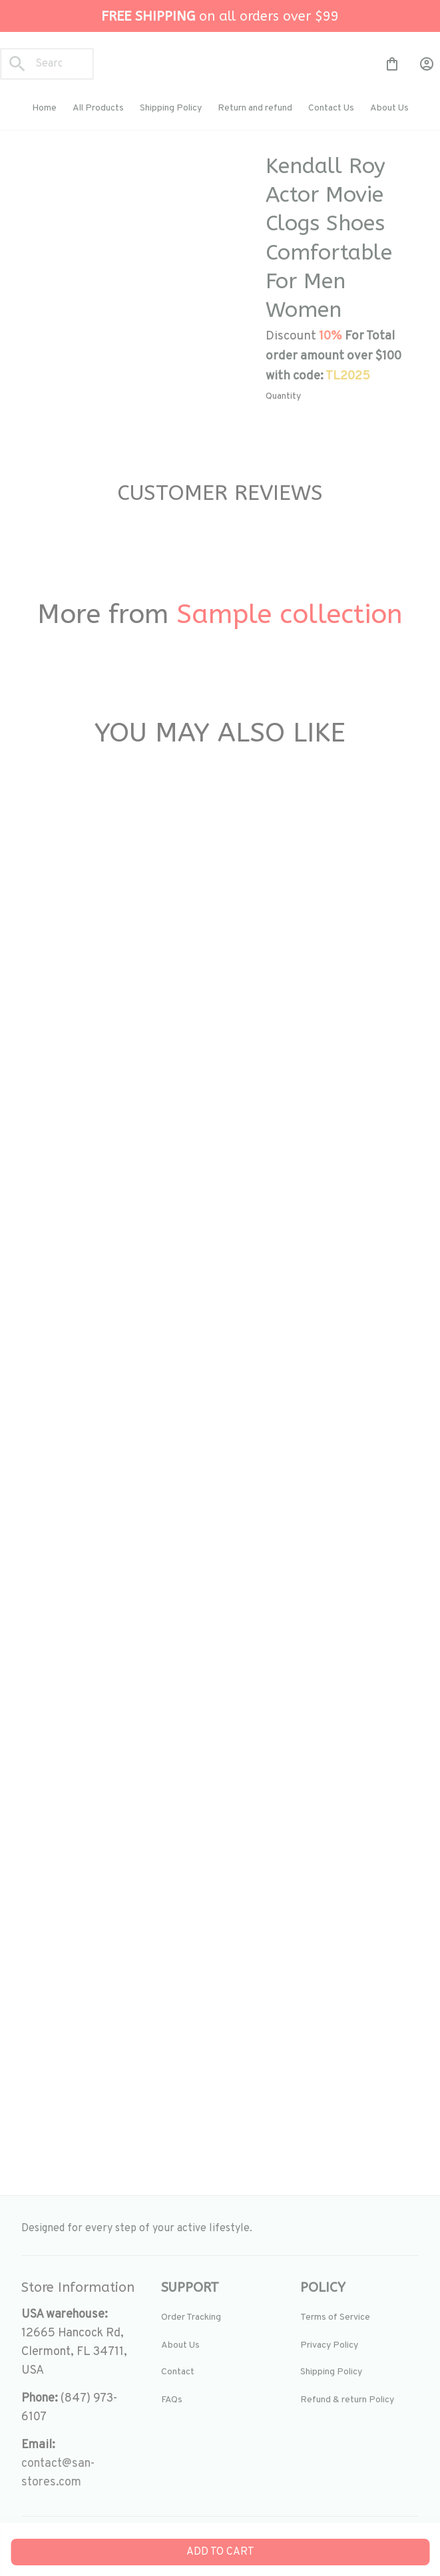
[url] (80, 2473)
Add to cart (220, 2552)
